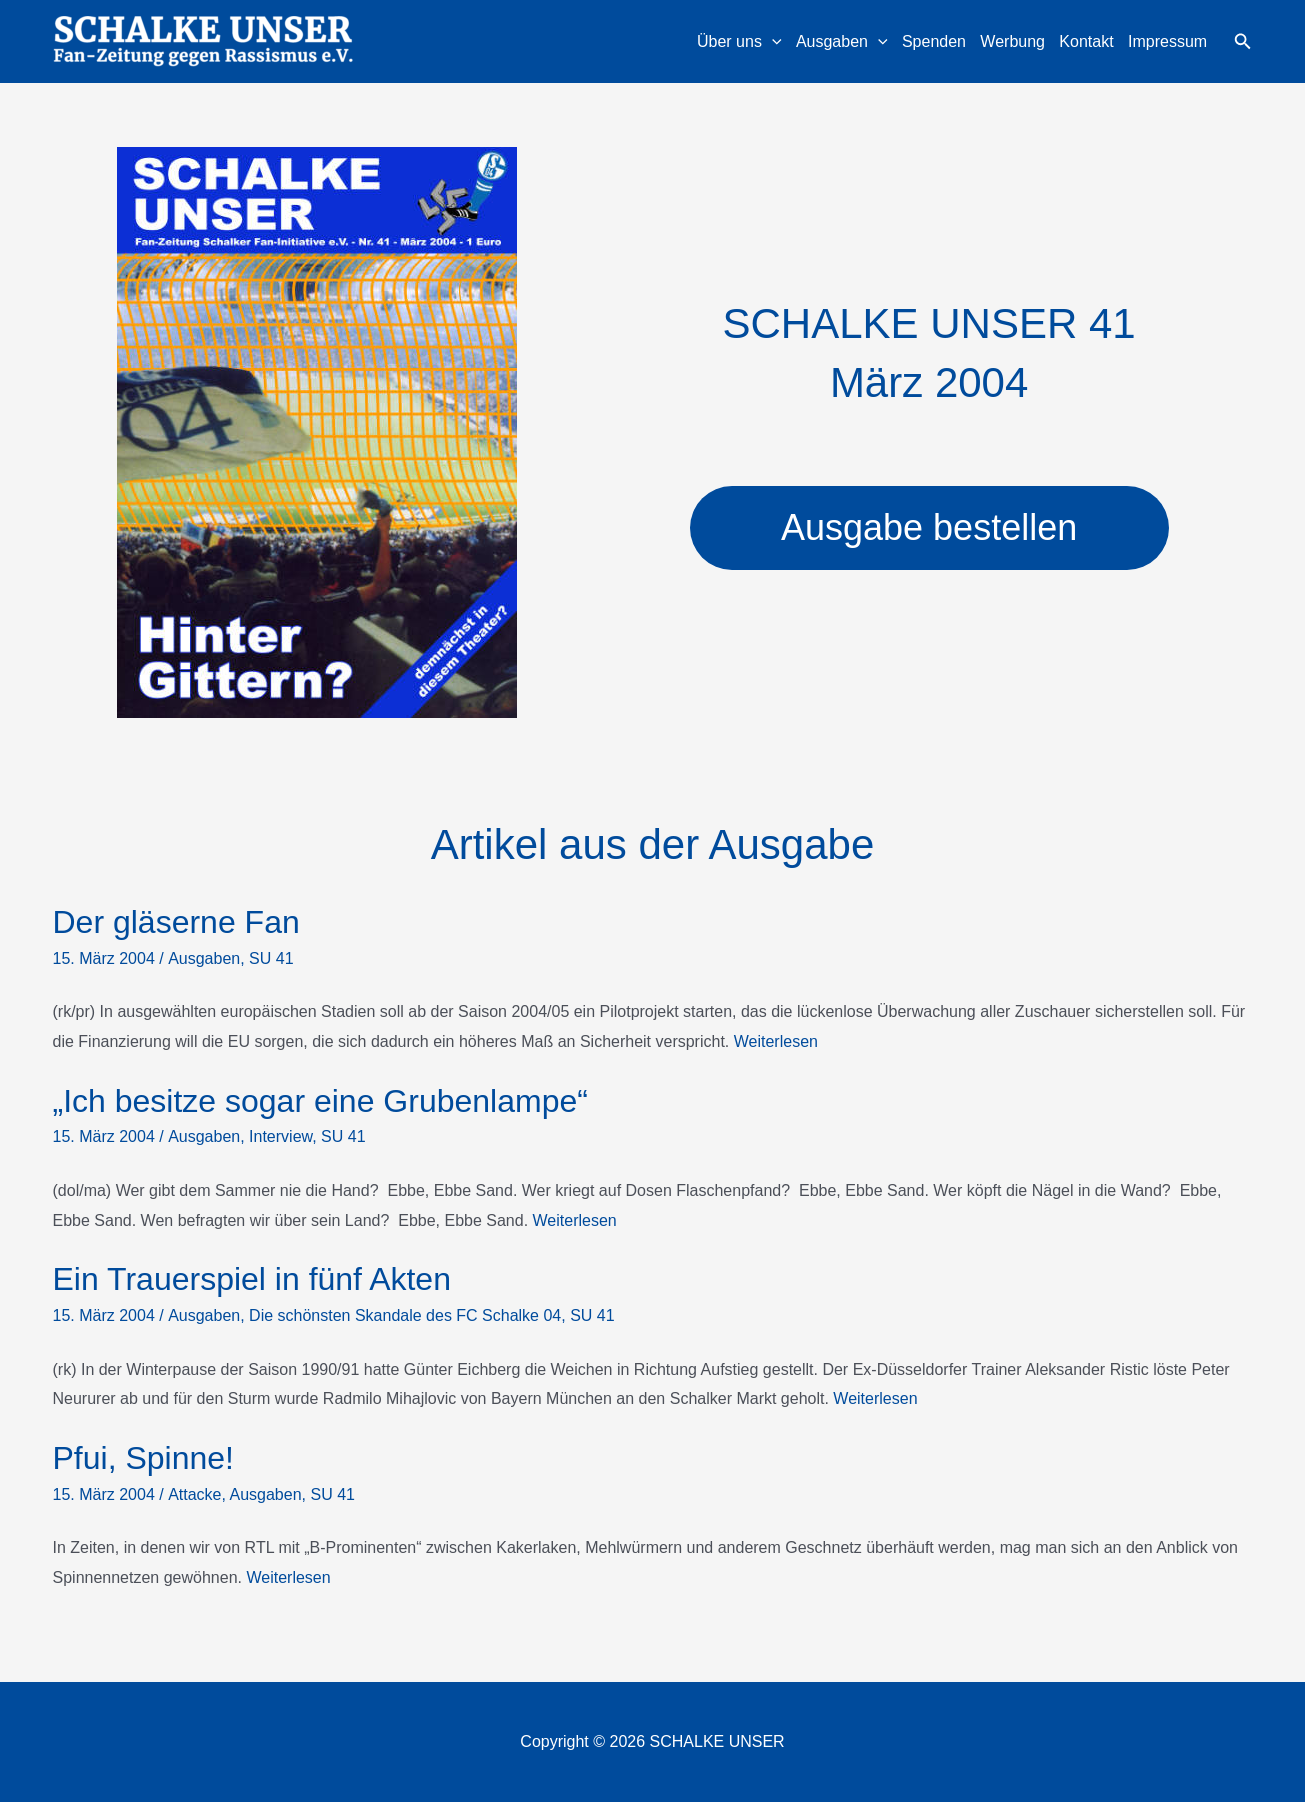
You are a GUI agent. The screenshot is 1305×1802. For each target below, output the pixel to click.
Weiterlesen (776, 1041)
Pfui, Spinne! (143, 1458)
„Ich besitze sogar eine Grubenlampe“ (320, 1101)
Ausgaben (842, 42)
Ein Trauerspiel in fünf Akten (252, 1279)
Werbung (1012, 41)
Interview (280, 1136)
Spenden (934, 41)
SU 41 (271, 958)
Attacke (194, 1494)
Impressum (1167, 41)
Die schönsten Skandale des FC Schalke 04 (405, 1315)
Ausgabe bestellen (929, 527)
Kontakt (1086, 41)
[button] (1243, 42)
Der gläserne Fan (176, 922)
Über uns (739, 42)
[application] (772, 42)
